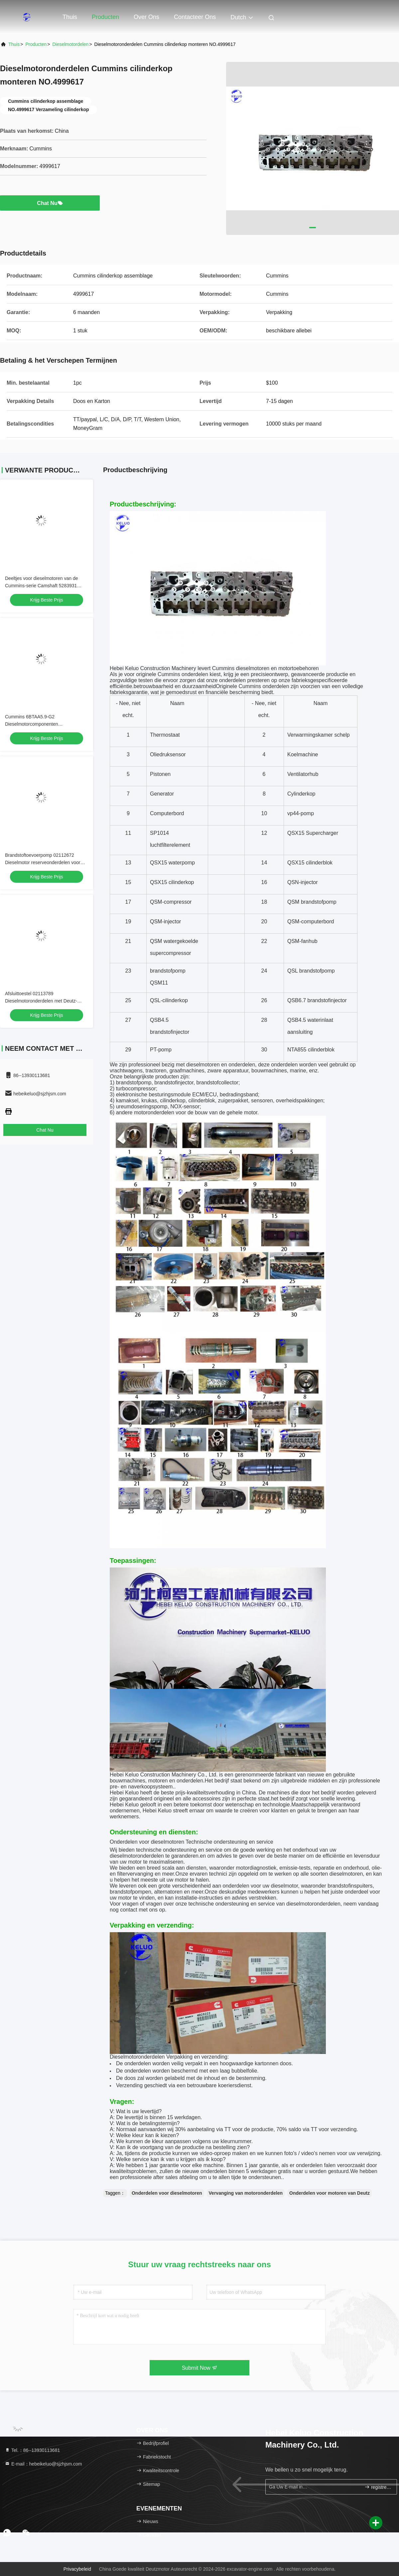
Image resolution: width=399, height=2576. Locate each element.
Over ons (146, 17)
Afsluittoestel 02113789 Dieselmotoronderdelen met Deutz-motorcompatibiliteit (41, 1001)
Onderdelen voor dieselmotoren (167, 2193)
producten (36, 44)
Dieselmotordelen (70, 44)
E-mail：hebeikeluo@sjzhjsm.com (43, 2464)
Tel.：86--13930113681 (32, 2450)
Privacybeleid (77, 2569)
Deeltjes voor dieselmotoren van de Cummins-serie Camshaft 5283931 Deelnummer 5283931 (41, 586)
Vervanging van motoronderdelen (246, 2193)
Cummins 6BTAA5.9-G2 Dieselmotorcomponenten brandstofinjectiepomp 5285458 (37, 724)
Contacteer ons (195, 17)
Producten (105, 17)
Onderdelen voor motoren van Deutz (329, 2193)
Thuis (70, 17)
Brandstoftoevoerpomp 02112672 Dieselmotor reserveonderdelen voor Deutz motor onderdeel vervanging (42, 862)
